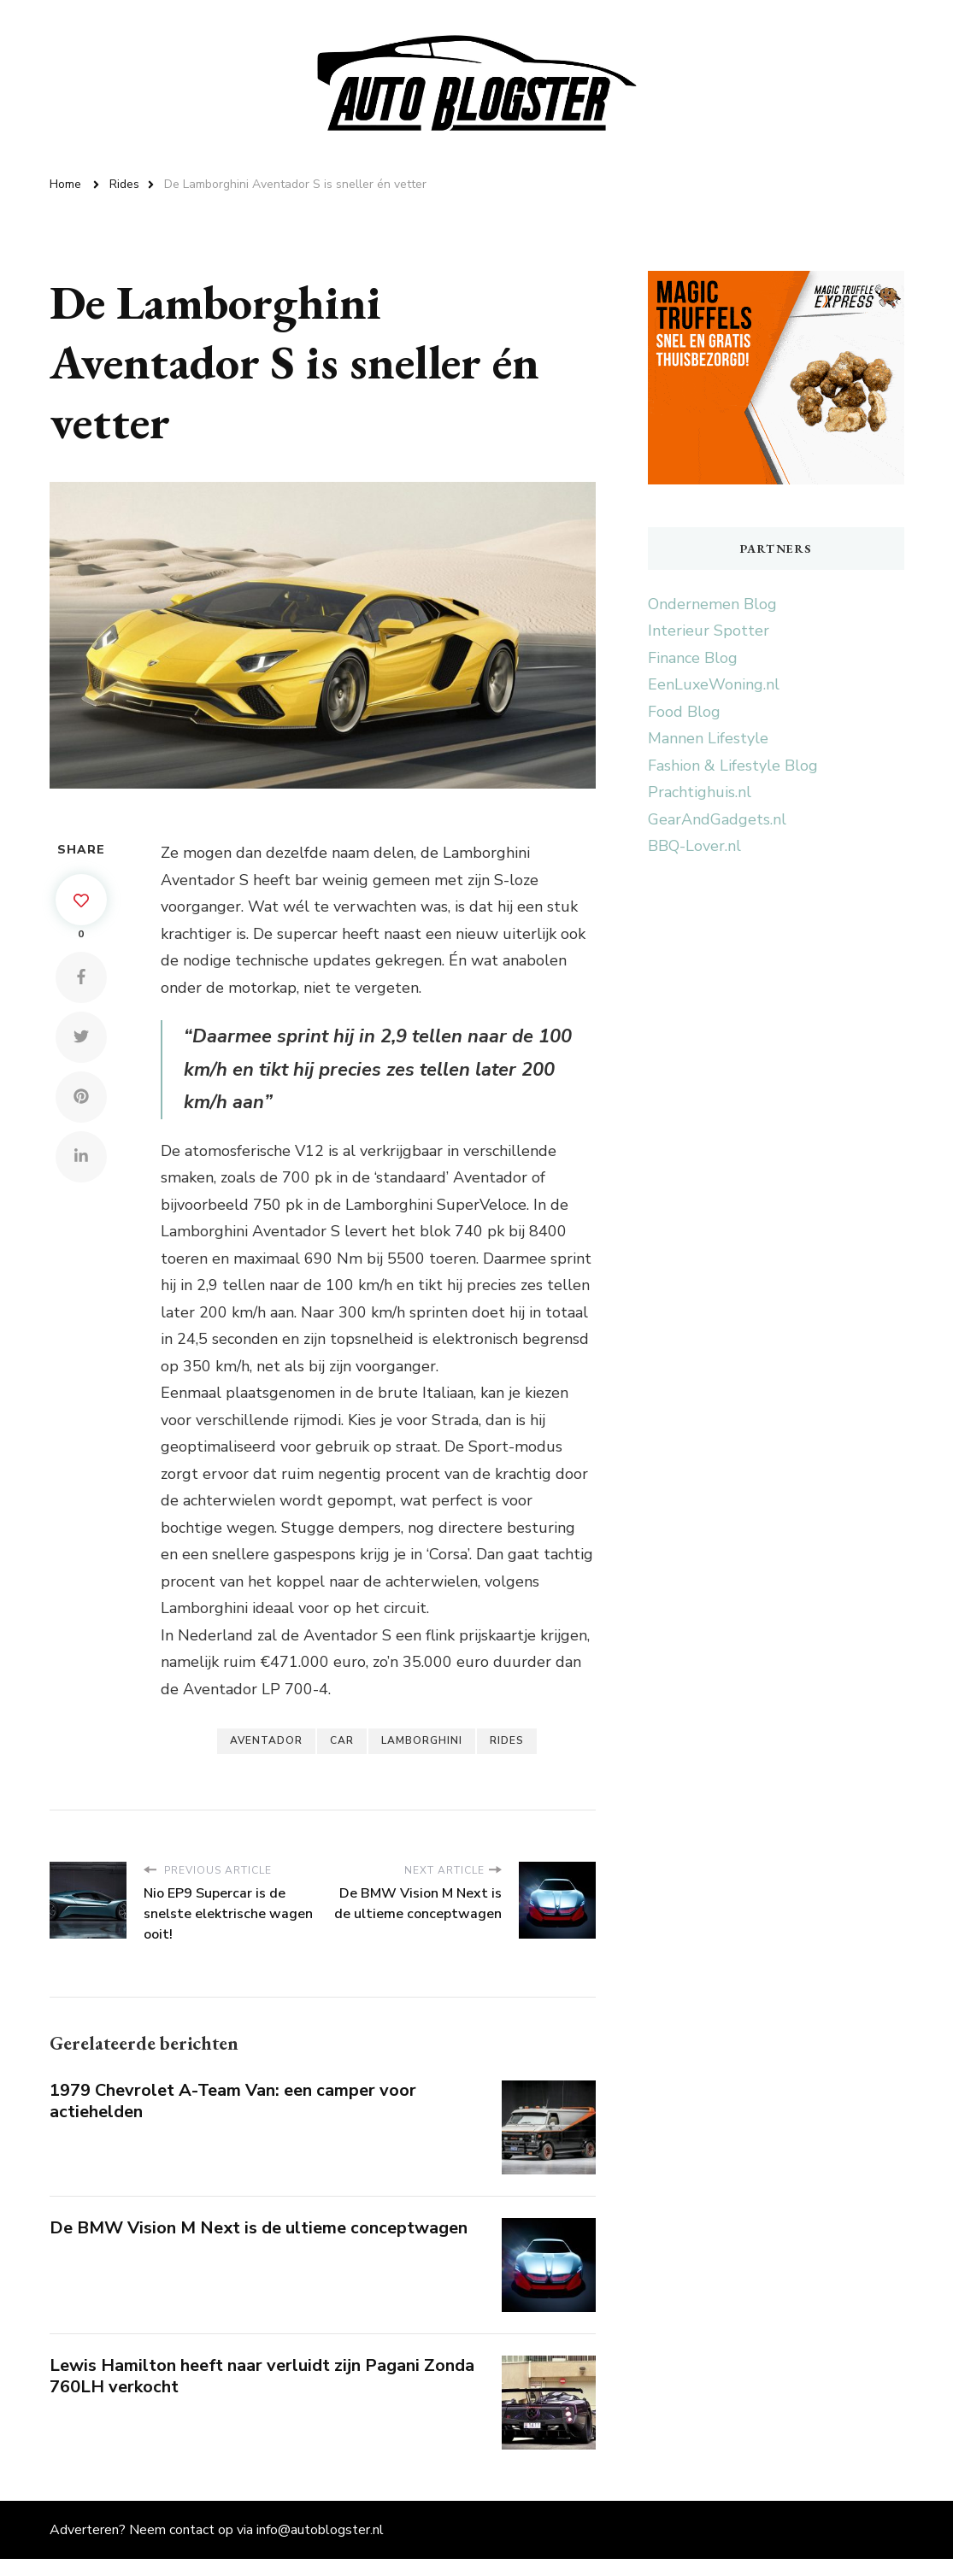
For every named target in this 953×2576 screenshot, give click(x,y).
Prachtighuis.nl (699, 792)
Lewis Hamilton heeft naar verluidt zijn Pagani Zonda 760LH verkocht (262, 2376)
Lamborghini (421, 1740)
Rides (507, 1740)
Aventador (266, 1740)
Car (342, 1740)
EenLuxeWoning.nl (713, 684)
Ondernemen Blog (712, 604)
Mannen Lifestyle (708, 738)
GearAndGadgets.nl (717, 819)
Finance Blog (693, 658)
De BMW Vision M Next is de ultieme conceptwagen (259, 2227)
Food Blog (684, 711)
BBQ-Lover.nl (694, 846)
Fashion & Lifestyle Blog (733, 765)
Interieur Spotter (708, 630)
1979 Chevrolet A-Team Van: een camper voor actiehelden (233, 2101)
